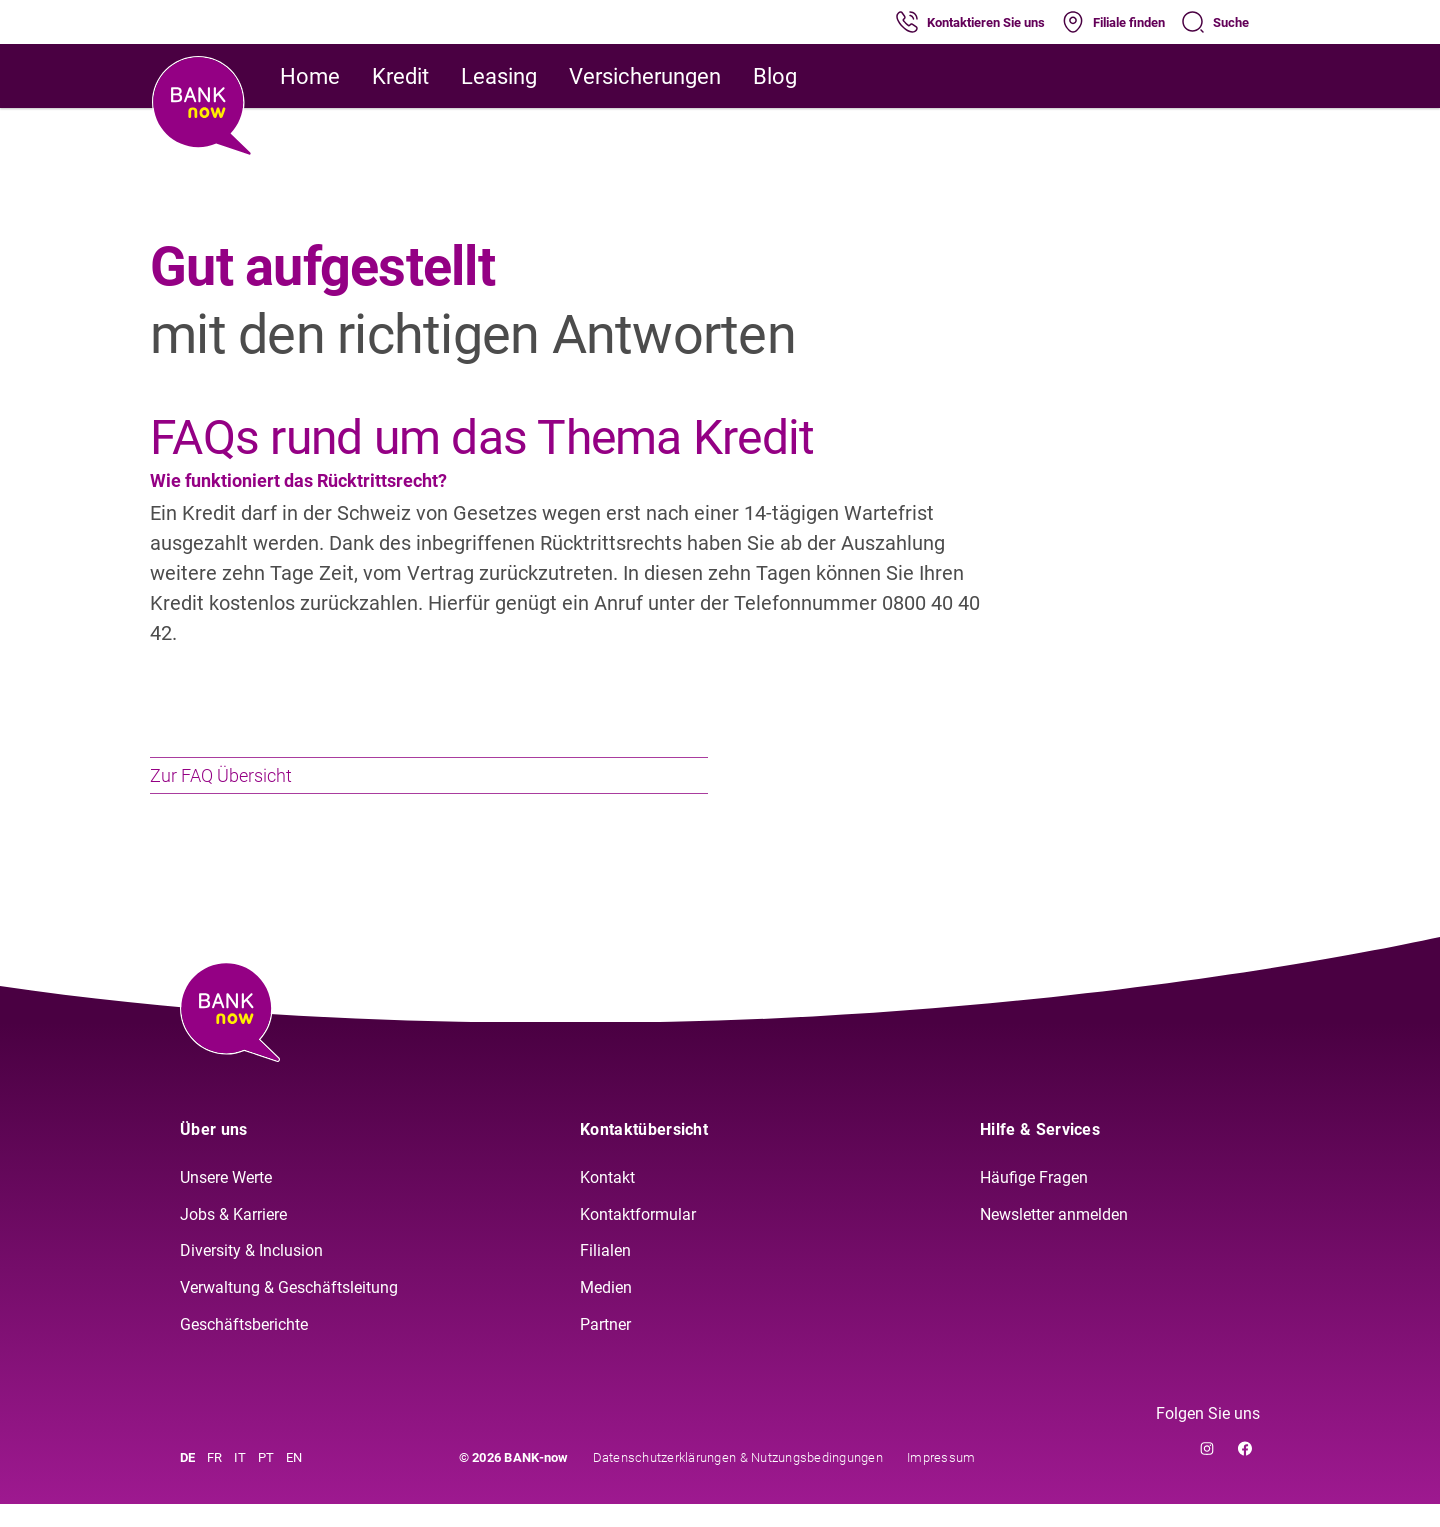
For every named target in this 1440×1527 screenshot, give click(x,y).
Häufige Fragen (1034, 1201)
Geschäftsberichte (244, 1348)
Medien (606, 1311)
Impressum (941, 1480)
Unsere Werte (226, 1201)
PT (266, 1480)
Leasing (499, 76)
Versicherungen (645, 76)
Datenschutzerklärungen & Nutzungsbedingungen (738, 1480)
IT (240, 1480)
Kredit (400, 76)
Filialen (605, 1274)
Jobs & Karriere (233, 1237)
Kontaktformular (638, 1237)
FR (214, 1480)
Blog (775, 76)
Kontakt (607, 1201)
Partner (605, 1348)
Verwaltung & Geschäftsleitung (289, 1311)
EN (294, 1480)
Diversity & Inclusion (251, 1274)
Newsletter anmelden (1054, 1237)
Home (310, 76)
